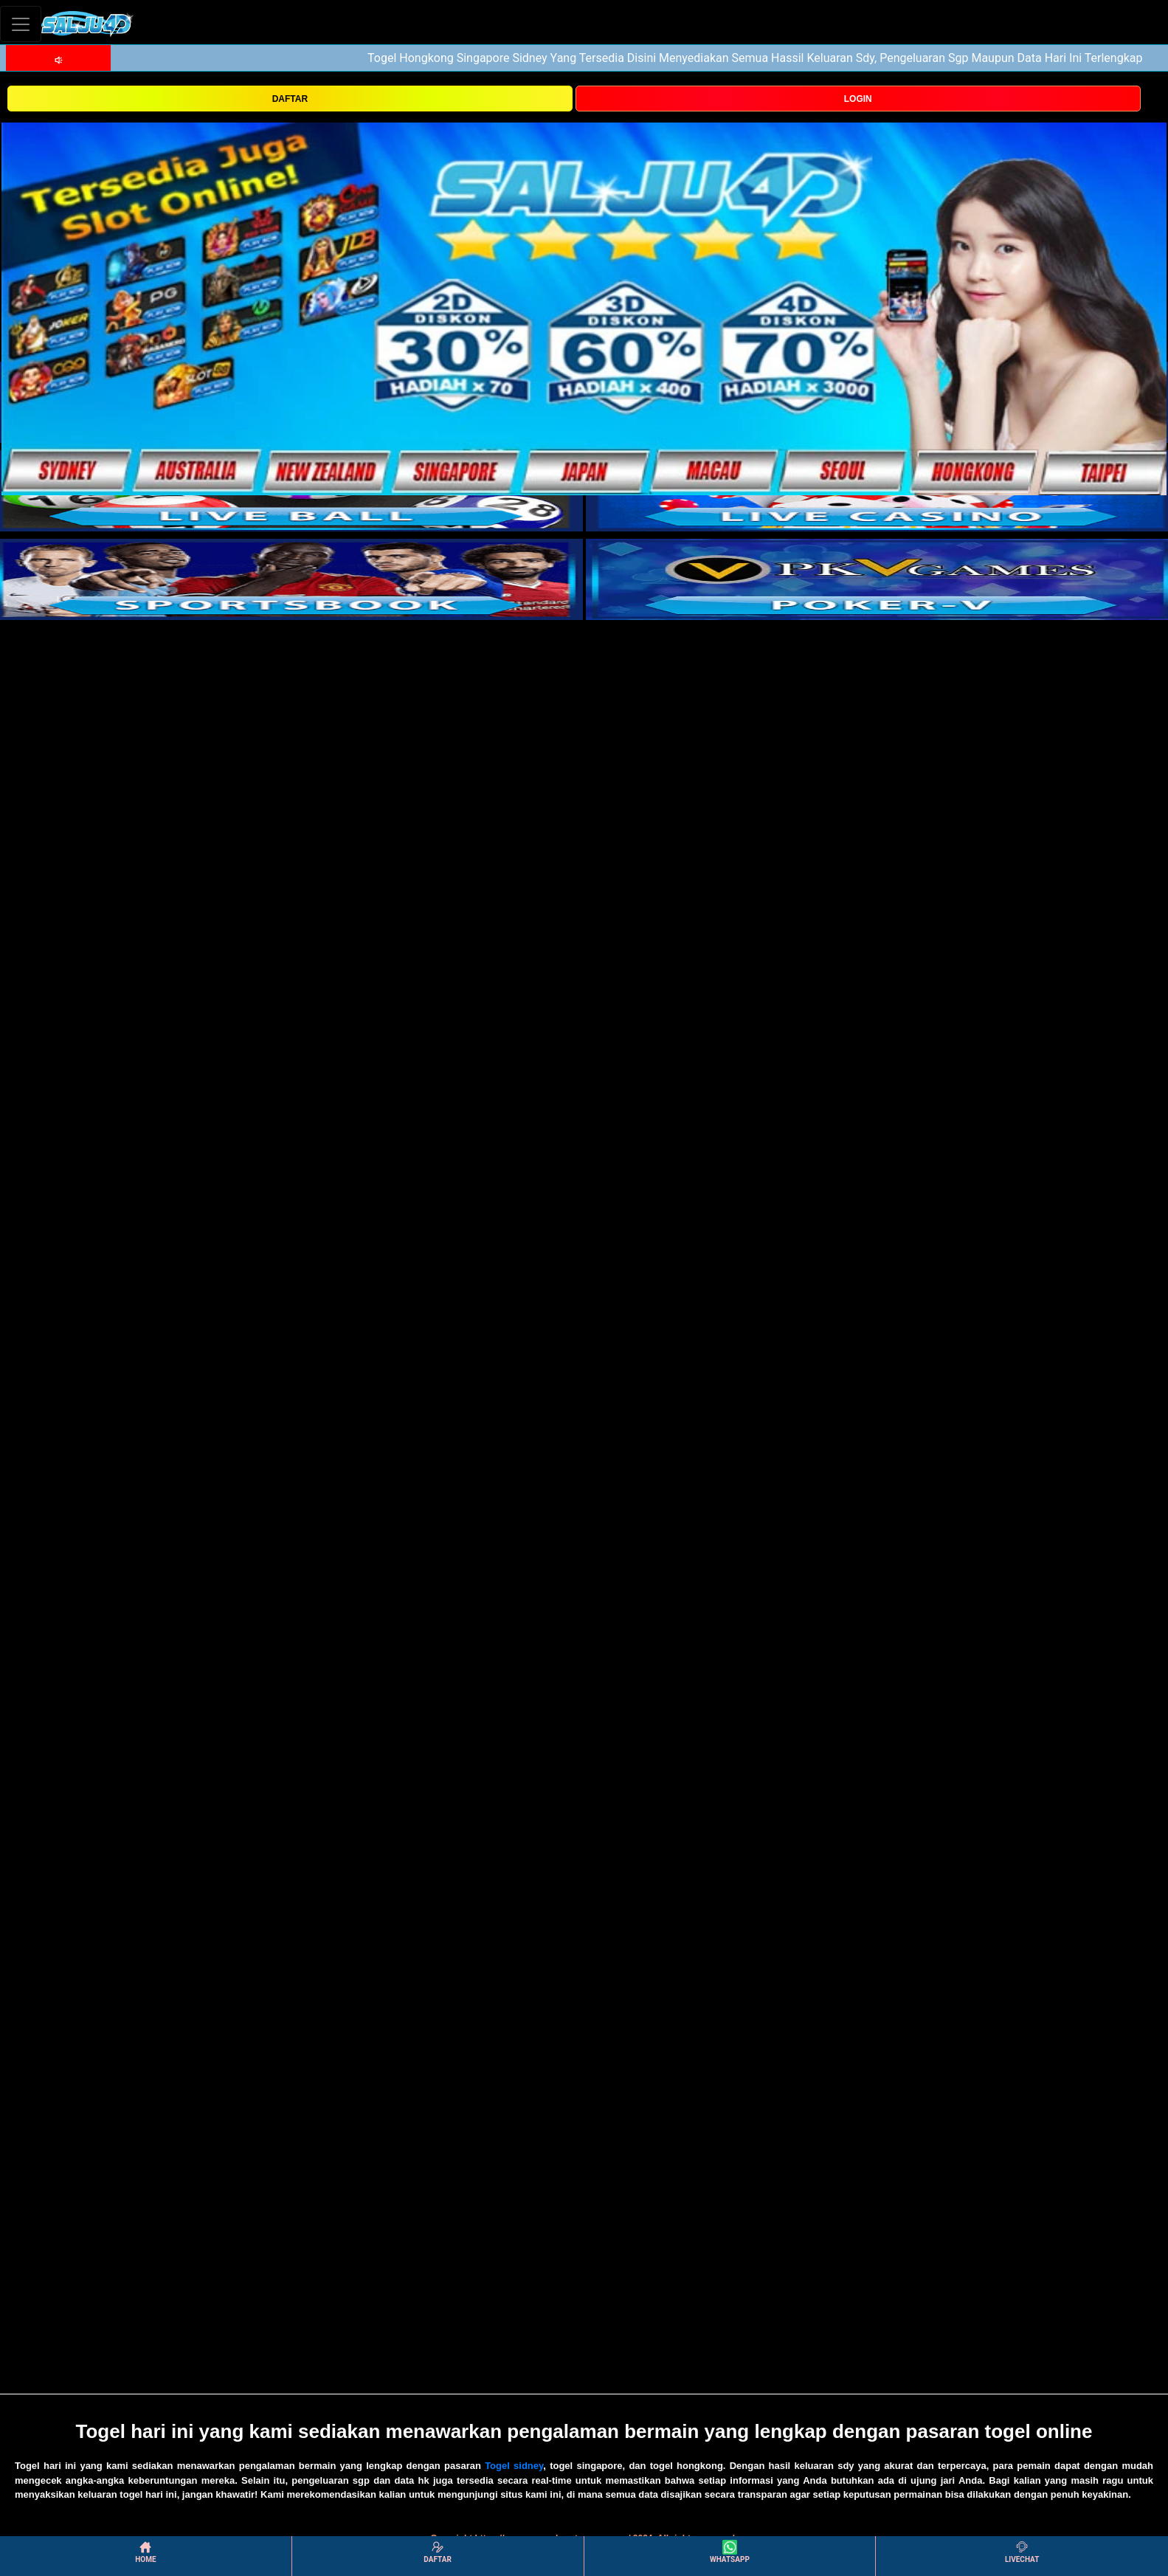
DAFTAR (290, 99)
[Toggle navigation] (20, 24)
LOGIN (858, 99)
